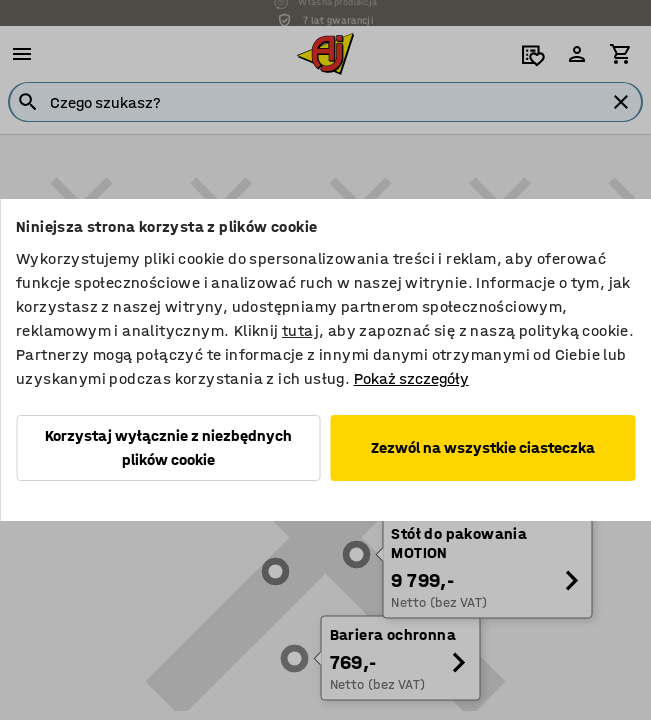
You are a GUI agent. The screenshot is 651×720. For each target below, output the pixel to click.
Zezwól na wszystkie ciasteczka (483, 447)
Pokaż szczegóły (411, 378)
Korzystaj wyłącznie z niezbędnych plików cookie (168, 447)
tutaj (300, 330)
